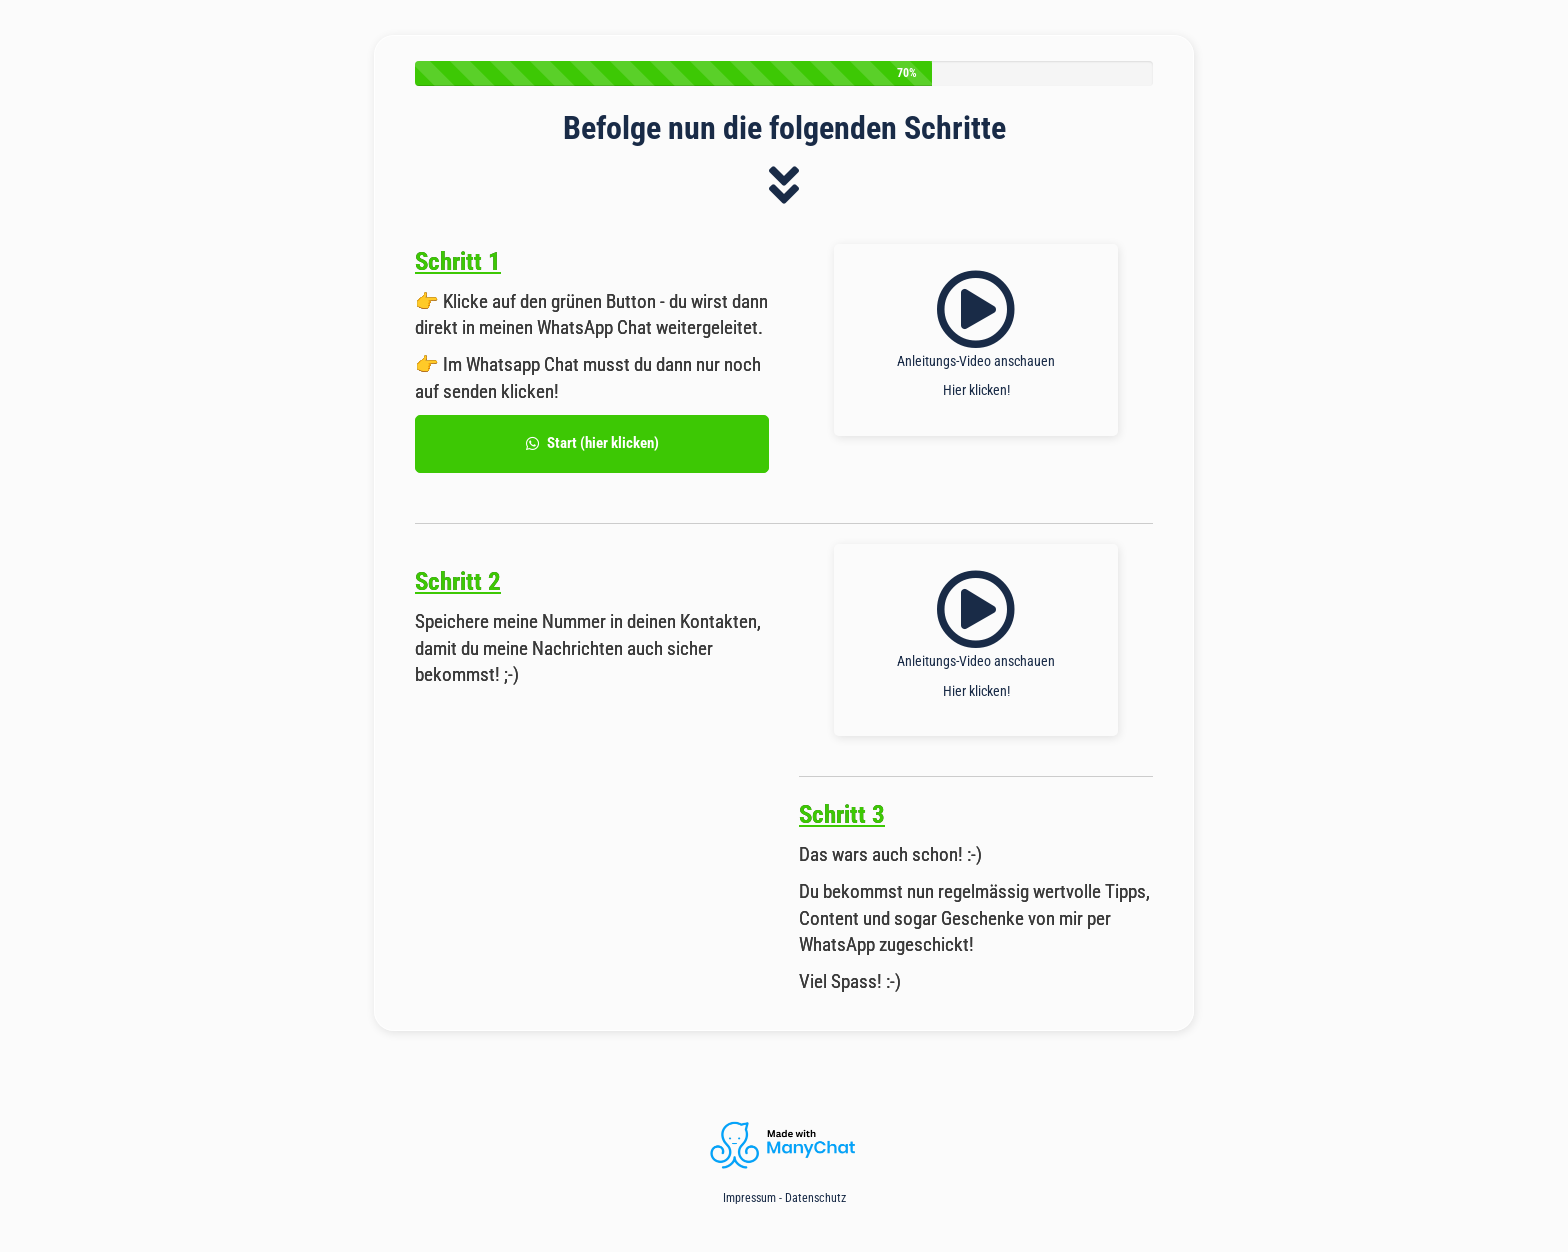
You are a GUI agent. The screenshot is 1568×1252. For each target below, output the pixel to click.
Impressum (749, 1198)
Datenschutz (815, 1198)
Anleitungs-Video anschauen (976, 361)
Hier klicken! (976, 390)
